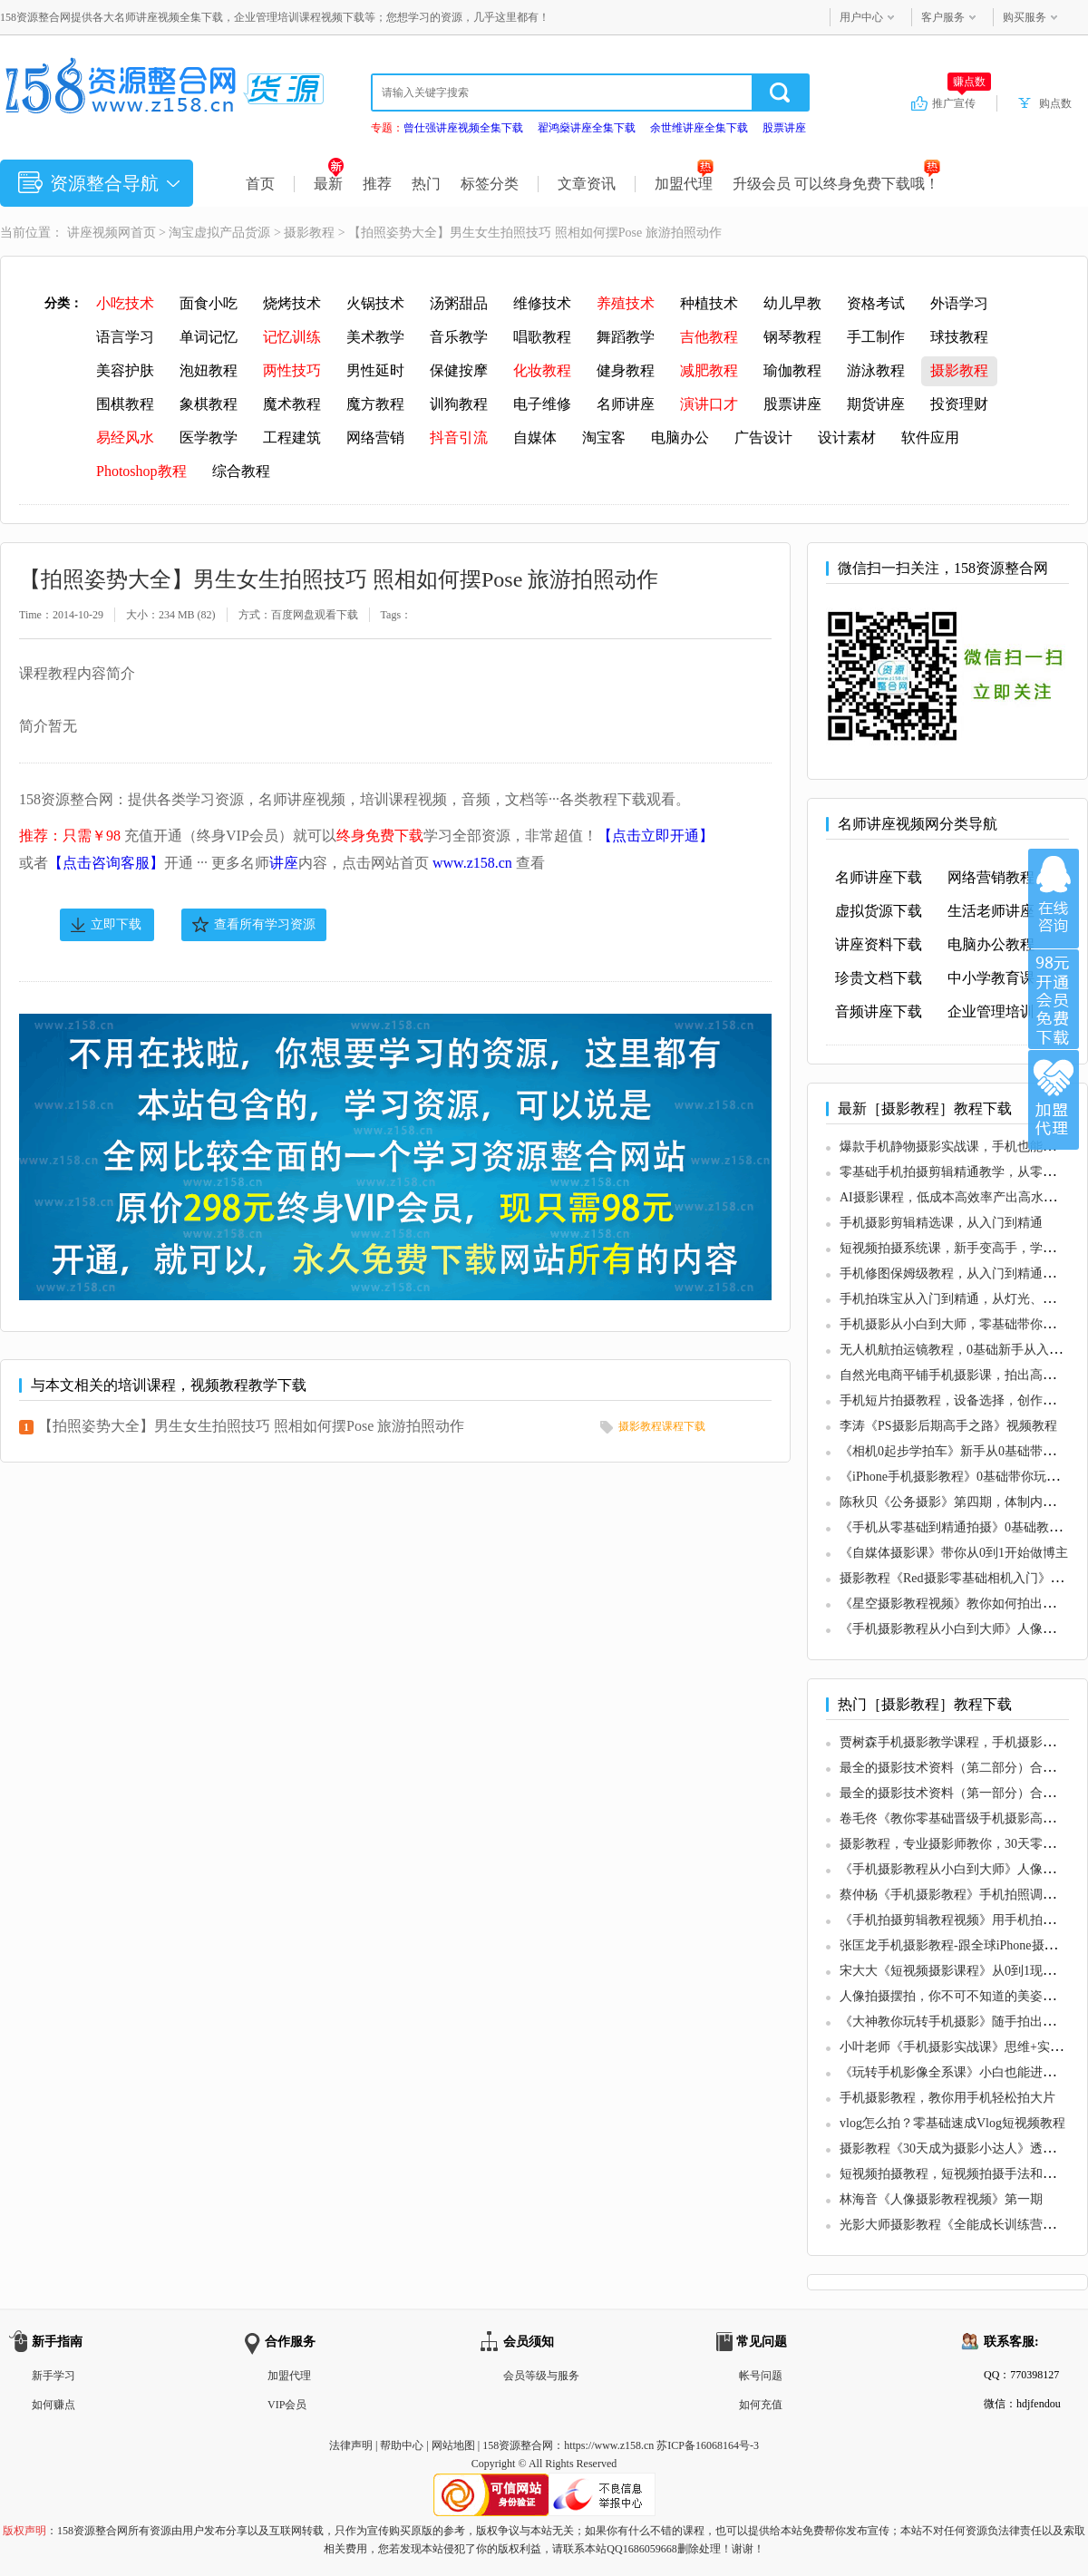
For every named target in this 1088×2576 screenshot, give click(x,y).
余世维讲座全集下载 (699, 128)
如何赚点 (53, 2404)
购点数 (1055, 103)
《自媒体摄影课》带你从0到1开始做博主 (954, 1553)
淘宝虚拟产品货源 (219, 232)
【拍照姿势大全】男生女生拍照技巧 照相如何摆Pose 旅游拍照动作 (251, 1426)
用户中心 (861, 17)
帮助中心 (401, 2445)
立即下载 (116, 924)
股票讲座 (784, 128)
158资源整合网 (517, 2445)
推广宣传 (961, 102)
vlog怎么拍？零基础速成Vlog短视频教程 (952, 2123)
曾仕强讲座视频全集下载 (463, 128)
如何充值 (760, 2404)
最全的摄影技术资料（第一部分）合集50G (958, 1793)
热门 (426, 183)
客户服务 (943, 17)
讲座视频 (92, 232)
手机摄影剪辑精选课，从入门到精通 (941, 1223)
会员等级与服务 (541, 2375)
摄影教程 (309, 232)
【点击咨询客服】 (106, 862)
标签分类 (490, 183)
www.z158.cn (472, 862)
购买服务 (1024, 17)
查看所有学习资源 (265, 924)
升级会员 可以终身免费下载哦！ (836, 183)
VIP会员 (286, 2404)
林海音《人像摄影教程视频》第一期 (941, 2199)
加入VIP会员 (1053, 999)
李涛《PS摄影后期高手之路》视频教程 (948, 1426)
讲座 (283, 862)
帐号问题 (760, 2375)
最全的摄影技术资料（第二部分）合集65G (958, 1767)
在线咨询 (1053, 898)
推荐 (377, 183)
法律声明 (351, 2445)
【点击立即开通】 (655, 835)
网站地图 (453, 2445)
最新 (329, 183)
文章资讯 (587, 183)
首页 (260, 183)
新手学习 (53, 2375)
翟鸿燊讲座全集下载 (587, 128)
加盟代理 (684, 183)
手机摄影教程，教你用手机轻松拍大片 (947, 2098)
